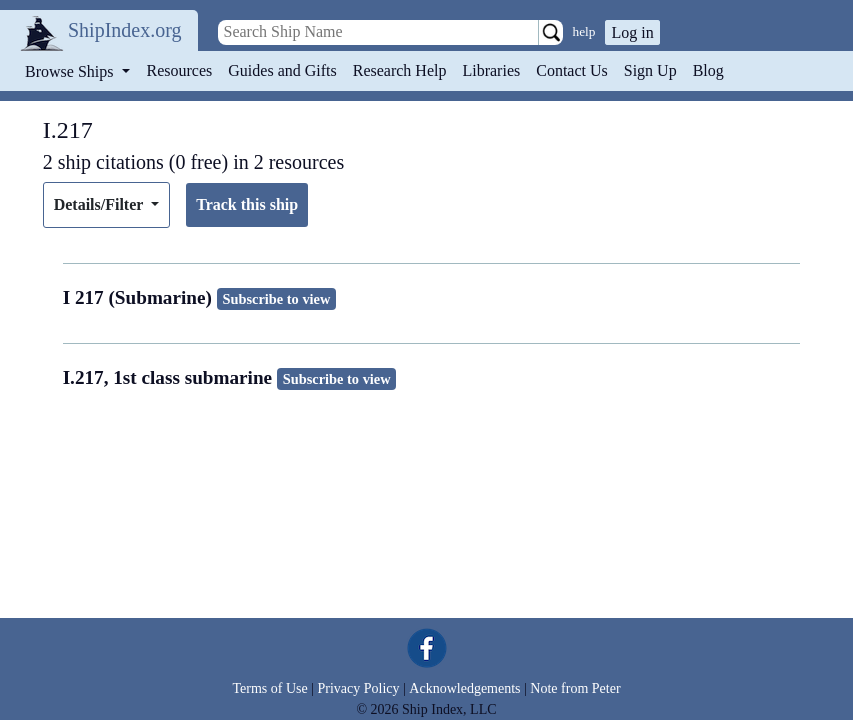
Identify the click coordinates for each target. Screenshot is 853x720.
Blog (708, 70)
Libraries (491, 70)
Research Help (400, 70)
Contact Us (572, 70)
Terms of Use (269, 688)
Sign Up (650, 70)
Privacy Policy (358, 688)
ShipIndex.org (125, 30)
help (584, 31)
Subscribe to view (276, 299)
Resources (180, 70)
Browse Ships (71, 71)
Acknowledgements (464, 688)
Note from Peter (575, 688)
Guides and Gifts (282, 70)
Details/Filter (100, 204)
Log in (632, 32)
